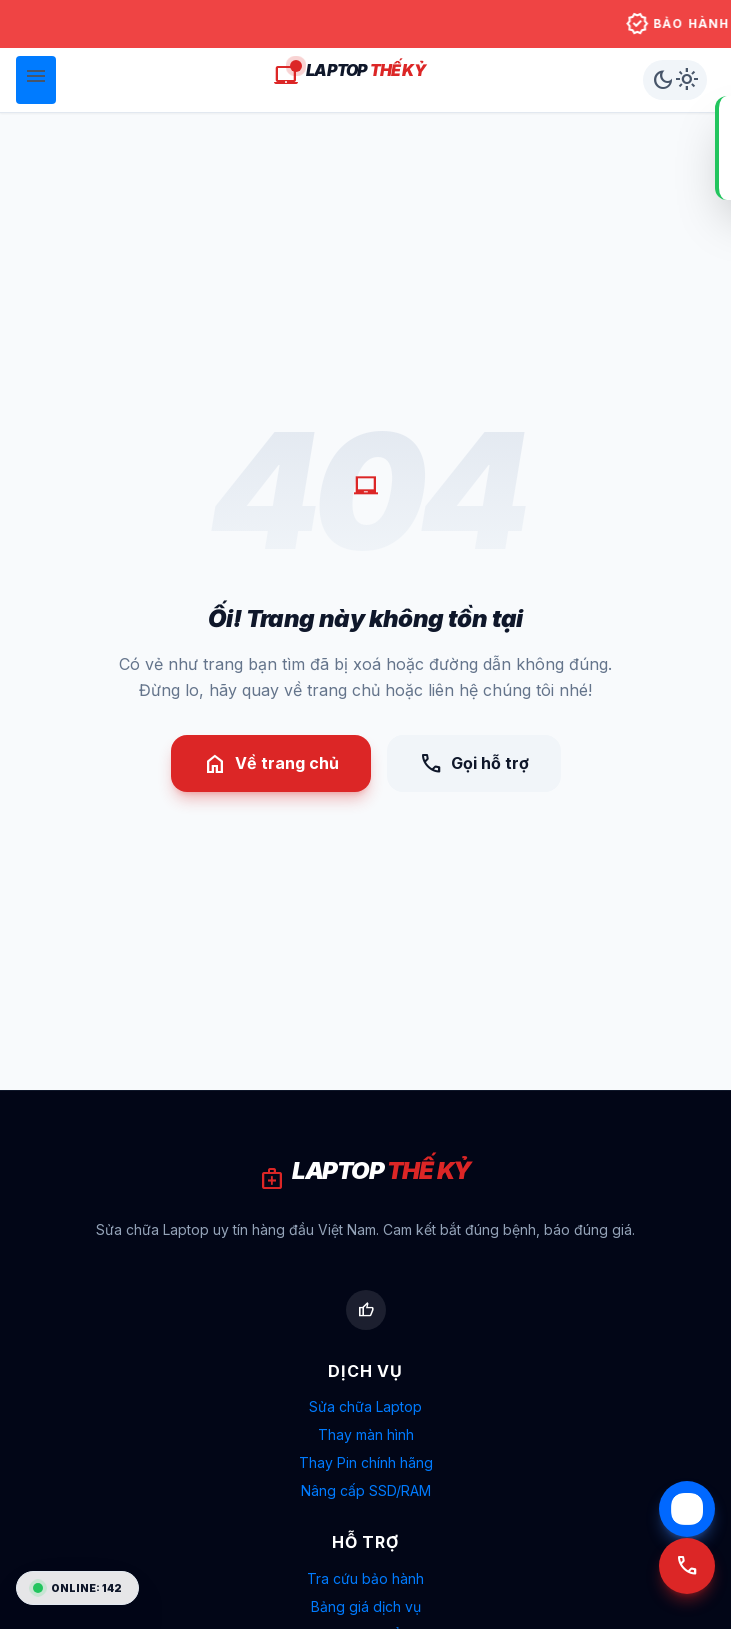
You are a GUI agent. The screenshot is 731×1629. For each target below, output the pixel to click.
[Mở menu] (36, 80)
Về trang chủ (271, 764)
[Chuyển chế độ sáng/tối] (675, 80)
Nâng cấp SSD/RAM (366, 1490)
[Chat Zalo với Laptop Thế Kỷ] (687, 1509)
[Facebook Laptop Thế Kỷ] (366, 1310)
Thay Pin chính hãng (366, 1462)
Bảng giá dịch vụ (366, 1606)
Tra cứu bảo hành (365, 1578)
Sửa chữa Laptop (365, 1406)
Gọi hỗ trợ (474, 764)
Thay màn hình (366, 1434)
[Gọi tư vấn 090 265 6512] (687, 1577)
